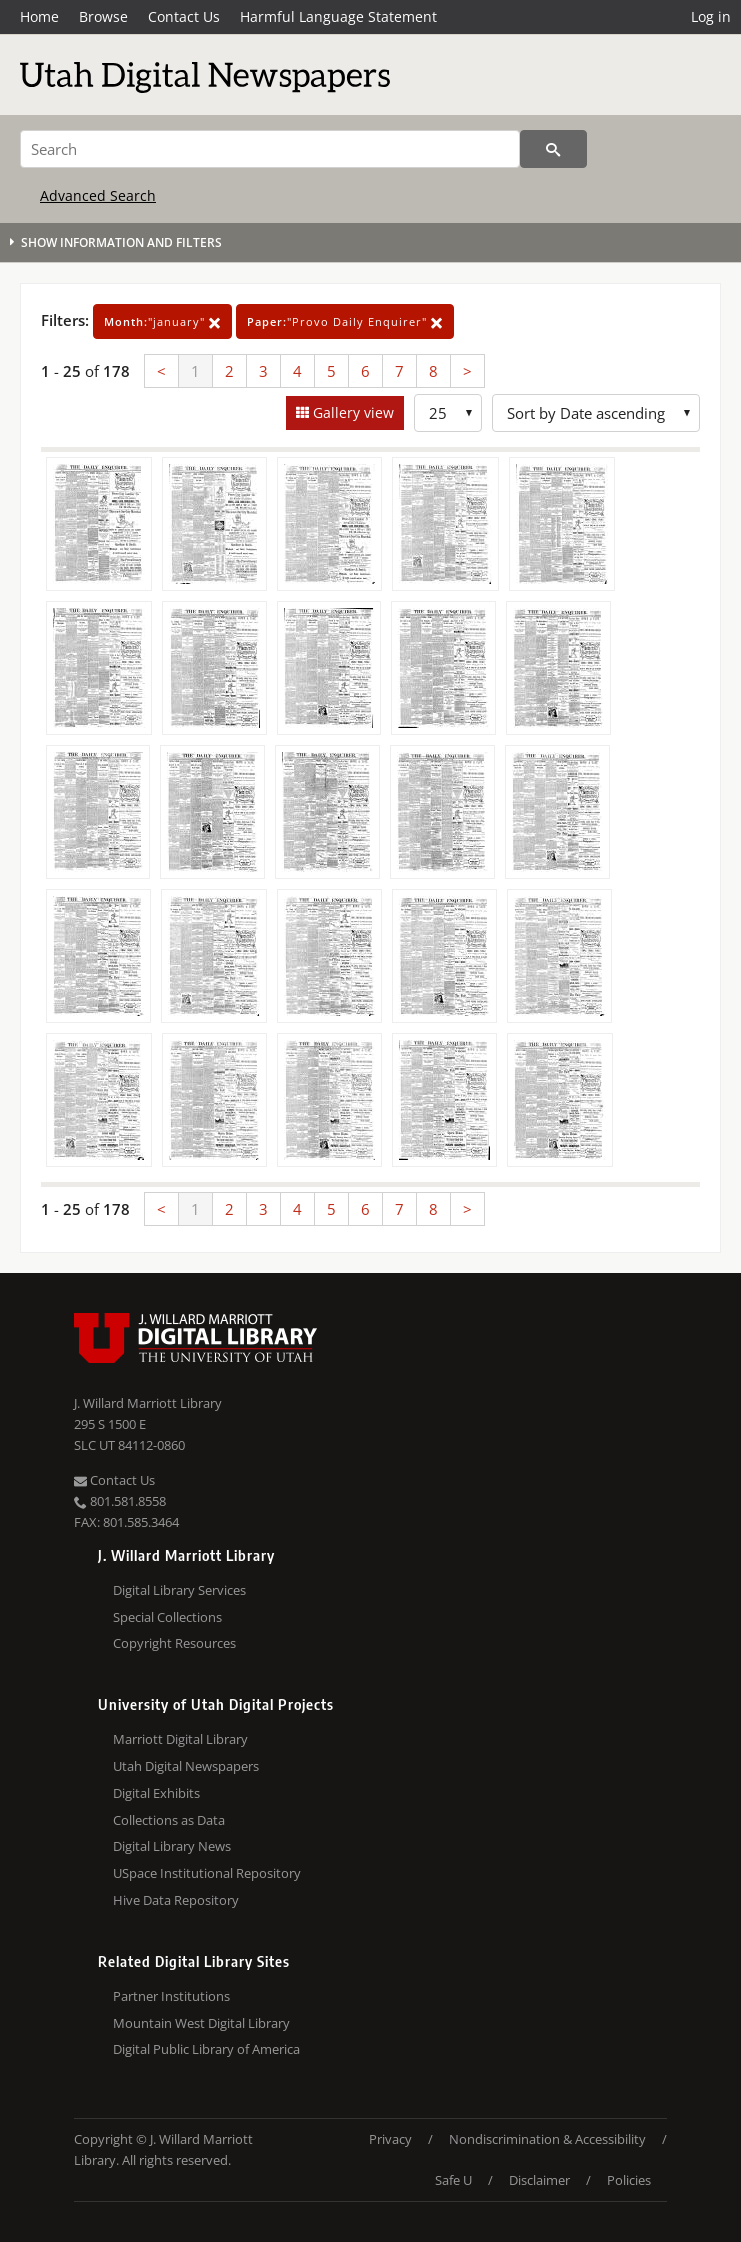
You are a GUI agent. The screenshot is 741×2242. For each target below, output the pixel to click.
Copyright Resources (174, 1643)
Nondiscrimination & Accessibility (547, 2139)
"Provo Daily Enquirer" (345, 321)
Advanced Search (98, 195)
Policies (629, 2180)
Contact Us (184, 16)
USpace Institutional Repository (207, 1873)
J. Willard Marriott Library (148, 1403)
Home (39, 16)
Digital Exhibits (156, 1793)
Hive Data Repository (176, 1900)
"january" (162, 321)
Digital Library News (172, 1846)
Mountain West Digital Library (201, 2023)
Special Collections (167, 1617)
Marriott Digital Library (180, 1739)
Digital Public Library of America (206, 2049)
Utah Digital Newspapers (186, 1766)
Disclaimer (539, 2180)
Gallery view (351, 412)
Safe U (453, 2180)
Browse (103, 16)
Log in (711, 16)
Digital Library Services (179, 1590)
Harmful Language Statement (338, 16)
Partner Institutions (171, 1996)
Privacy (390, 2139)
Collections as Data (169, 1820)
